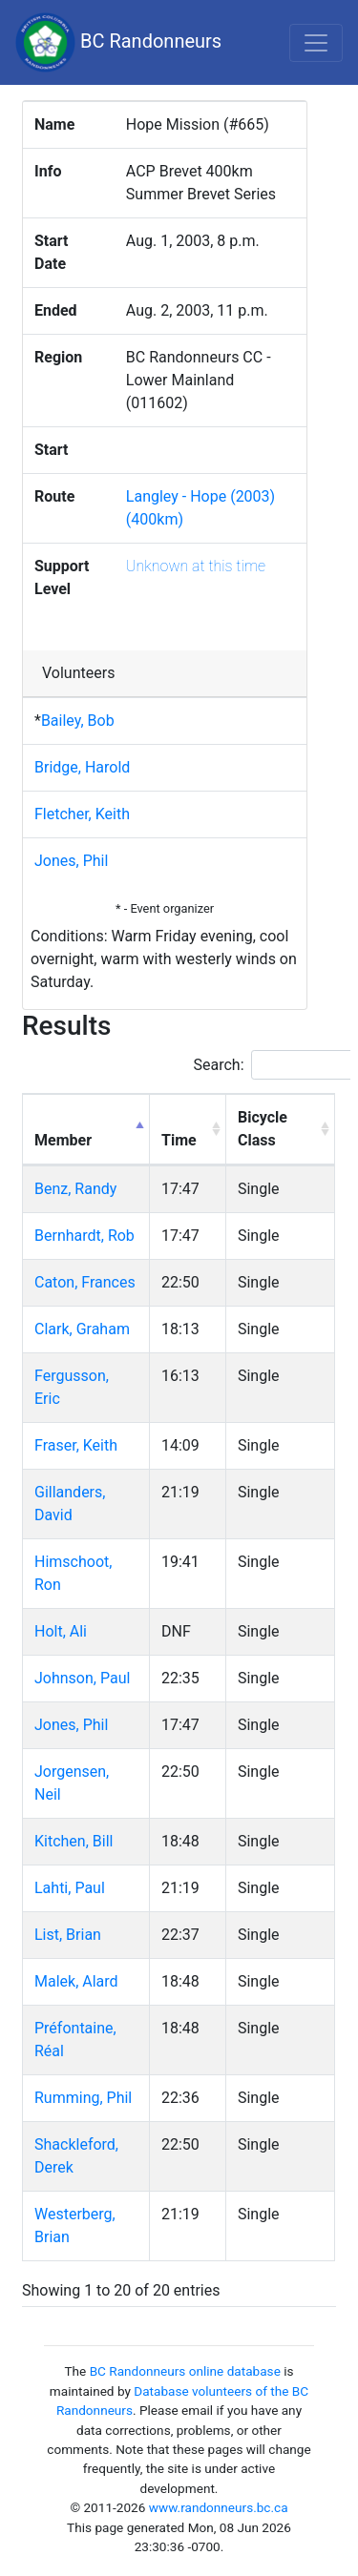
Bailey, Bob (78, 720)
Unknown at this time (195, 566)
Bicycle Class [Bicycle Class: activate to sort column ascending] (262, 1128)
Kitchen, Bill (73, 1841)
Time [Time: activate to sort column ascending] (179, 1140)
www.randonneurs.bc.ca (218, 2507)
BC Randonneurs (118, 42)
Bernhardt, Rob (84, 1235)
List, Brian (67, 1935)
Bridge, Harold (82, 767)
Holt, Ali (60, 1631)
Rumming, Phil (83, 2098)
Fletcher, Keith (82, 814)
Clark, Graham (82, 1329)
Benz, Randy (75, 1189)
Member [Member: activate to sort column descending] (63, 1140)
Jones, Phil (71, 861)
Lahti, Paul (69, 1888)
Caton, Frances (85, 1282)
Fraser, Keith (75, 1445)
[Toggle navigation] (316, 43)
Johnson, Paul (82, 1678)
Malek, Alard (76, 1981)
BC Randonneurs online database (185, 2371)
